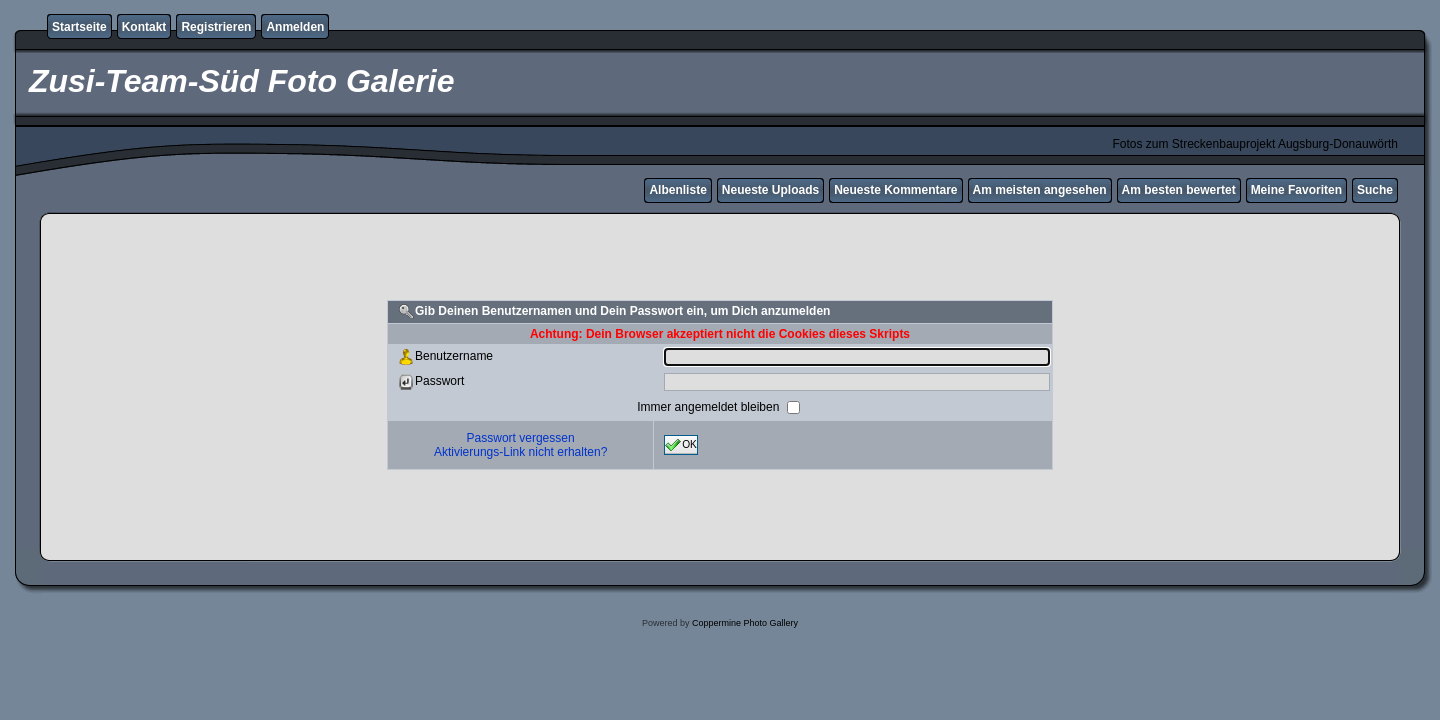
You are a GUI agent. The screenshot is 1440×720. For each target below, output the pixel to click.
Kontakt (144, 27)
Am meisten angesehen (1040, 190)
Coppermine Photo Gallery (745, 623)
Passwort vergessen (521, 438)
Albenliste (677, 190)
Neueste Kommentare (895, 190)
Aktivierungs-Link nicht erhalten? (520, 452)
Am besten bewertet (1179, 190)
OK (681, 445)
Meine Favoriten (1296, 190)
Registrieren (216, 27)
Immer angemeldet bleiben (709, 407)
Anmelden (295, 27)
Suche (1375, 190)
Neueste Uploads (770, 190)
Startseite (79, 27)
